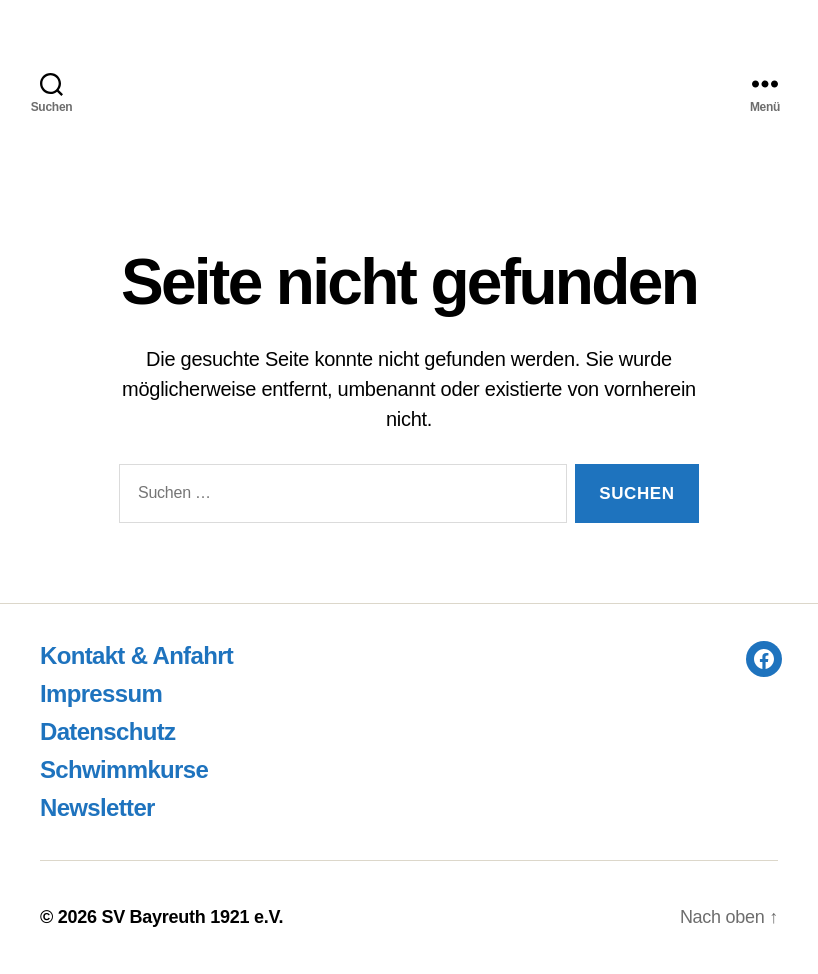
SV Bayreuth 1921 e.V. (192, 917)
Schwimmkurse (124, 769)
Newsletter (97, 807)
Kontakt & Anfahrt (136, 655)
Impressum (101, 693)
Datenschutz (107, 731)
